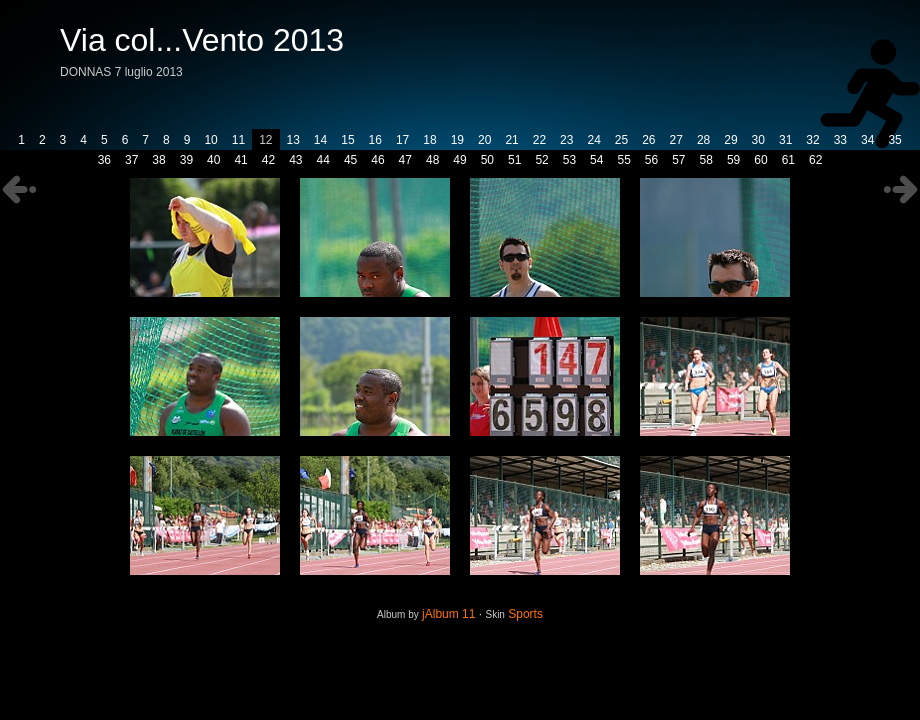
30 (758, 140)
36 (104, 160)
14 (320, 140)
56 (651, 160)
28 (703, 140)
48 (432, 160)
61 (788, 160)
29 (730, 140)
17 (402, 140)
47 (405, 160)
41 (240, 160)
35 (894, 140)
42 (268, 160)
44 (323, 160)
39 (186, 160)
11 (238, 140)
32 (812, 140)
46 (377, 160)
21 (511, 140)
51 (514, 160)
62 (815, 160)
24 (593, 140)
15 (347, 140)
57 (678, 160)
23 (566, 140)
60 (760, 160)
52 (541, 160)
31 (785, 140)
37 (131, 160)
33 (840, 140)
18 (429, 140)
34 (867, 140)
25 (621, 140)
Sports (525, 614)
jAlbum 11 (448, 614)
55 (623, 160)
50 (487, 160)
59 (733, 160)
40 (213, 160)
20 (484, 140)
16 (375, 140)
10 (210, 140)
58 (706, 160)
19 (457, 140)
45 (350, 160)
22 (539, 140)
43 (295, 160)
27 (676, 140)
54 (596, 160)
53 (569, 160)
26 (648, 140)
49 (459, 160)
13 (293, 140)
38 (158, 160)
